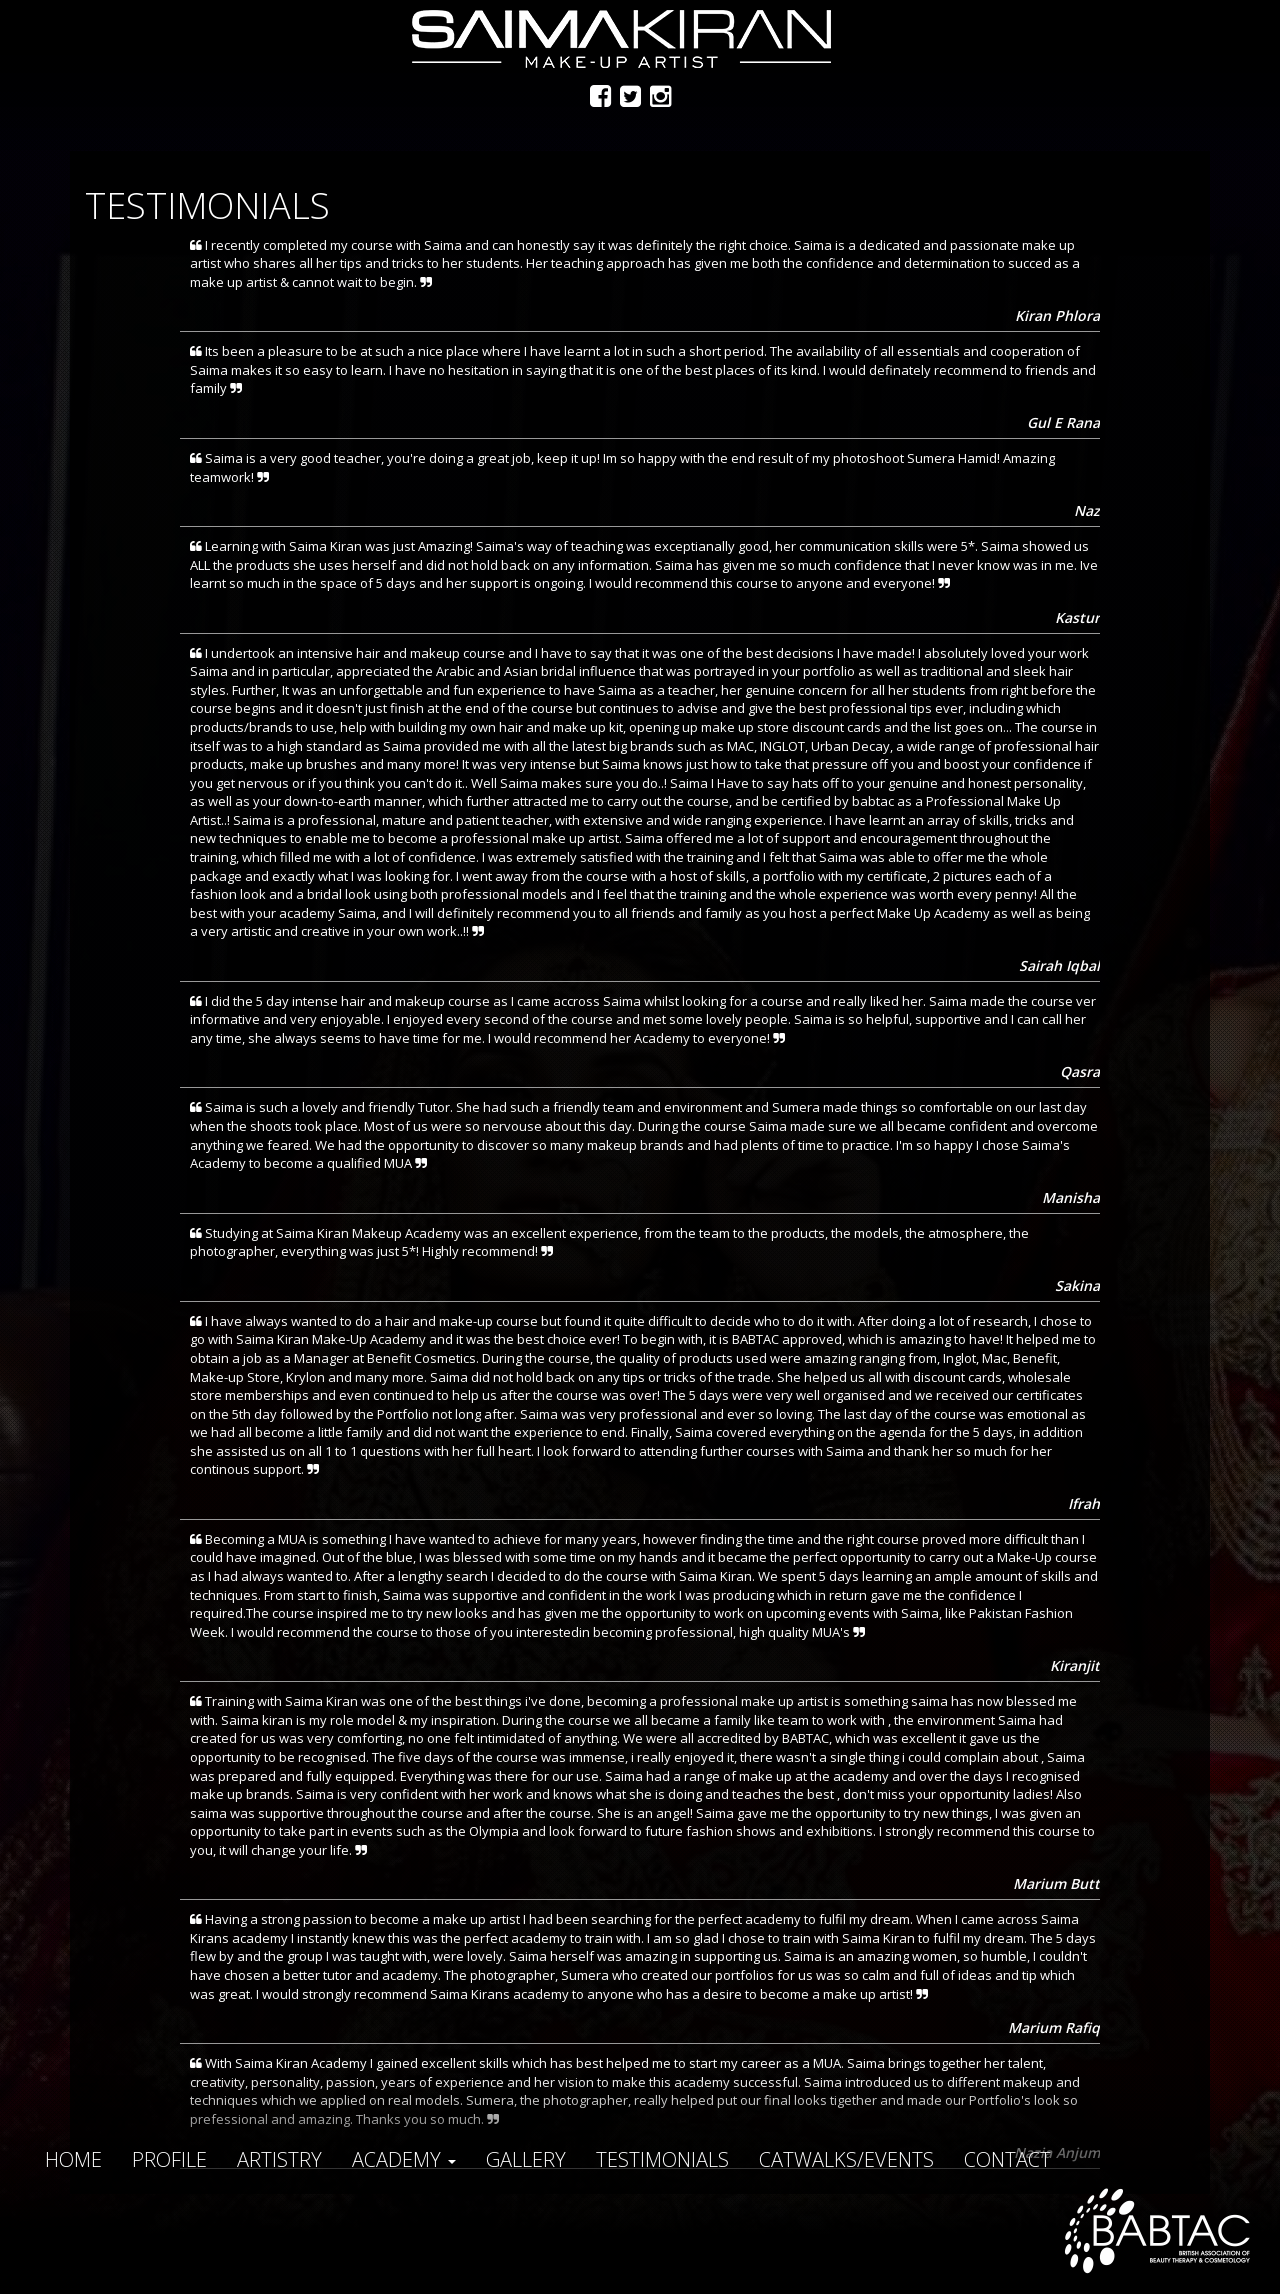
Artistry (279, 2159)
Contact (1007, 2159)
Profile (169, 2159)
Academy (404, 2159)
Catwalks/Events (846, 2159)
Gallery (526, 2159)
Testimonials (662, 2159)
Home (73, 2159)
